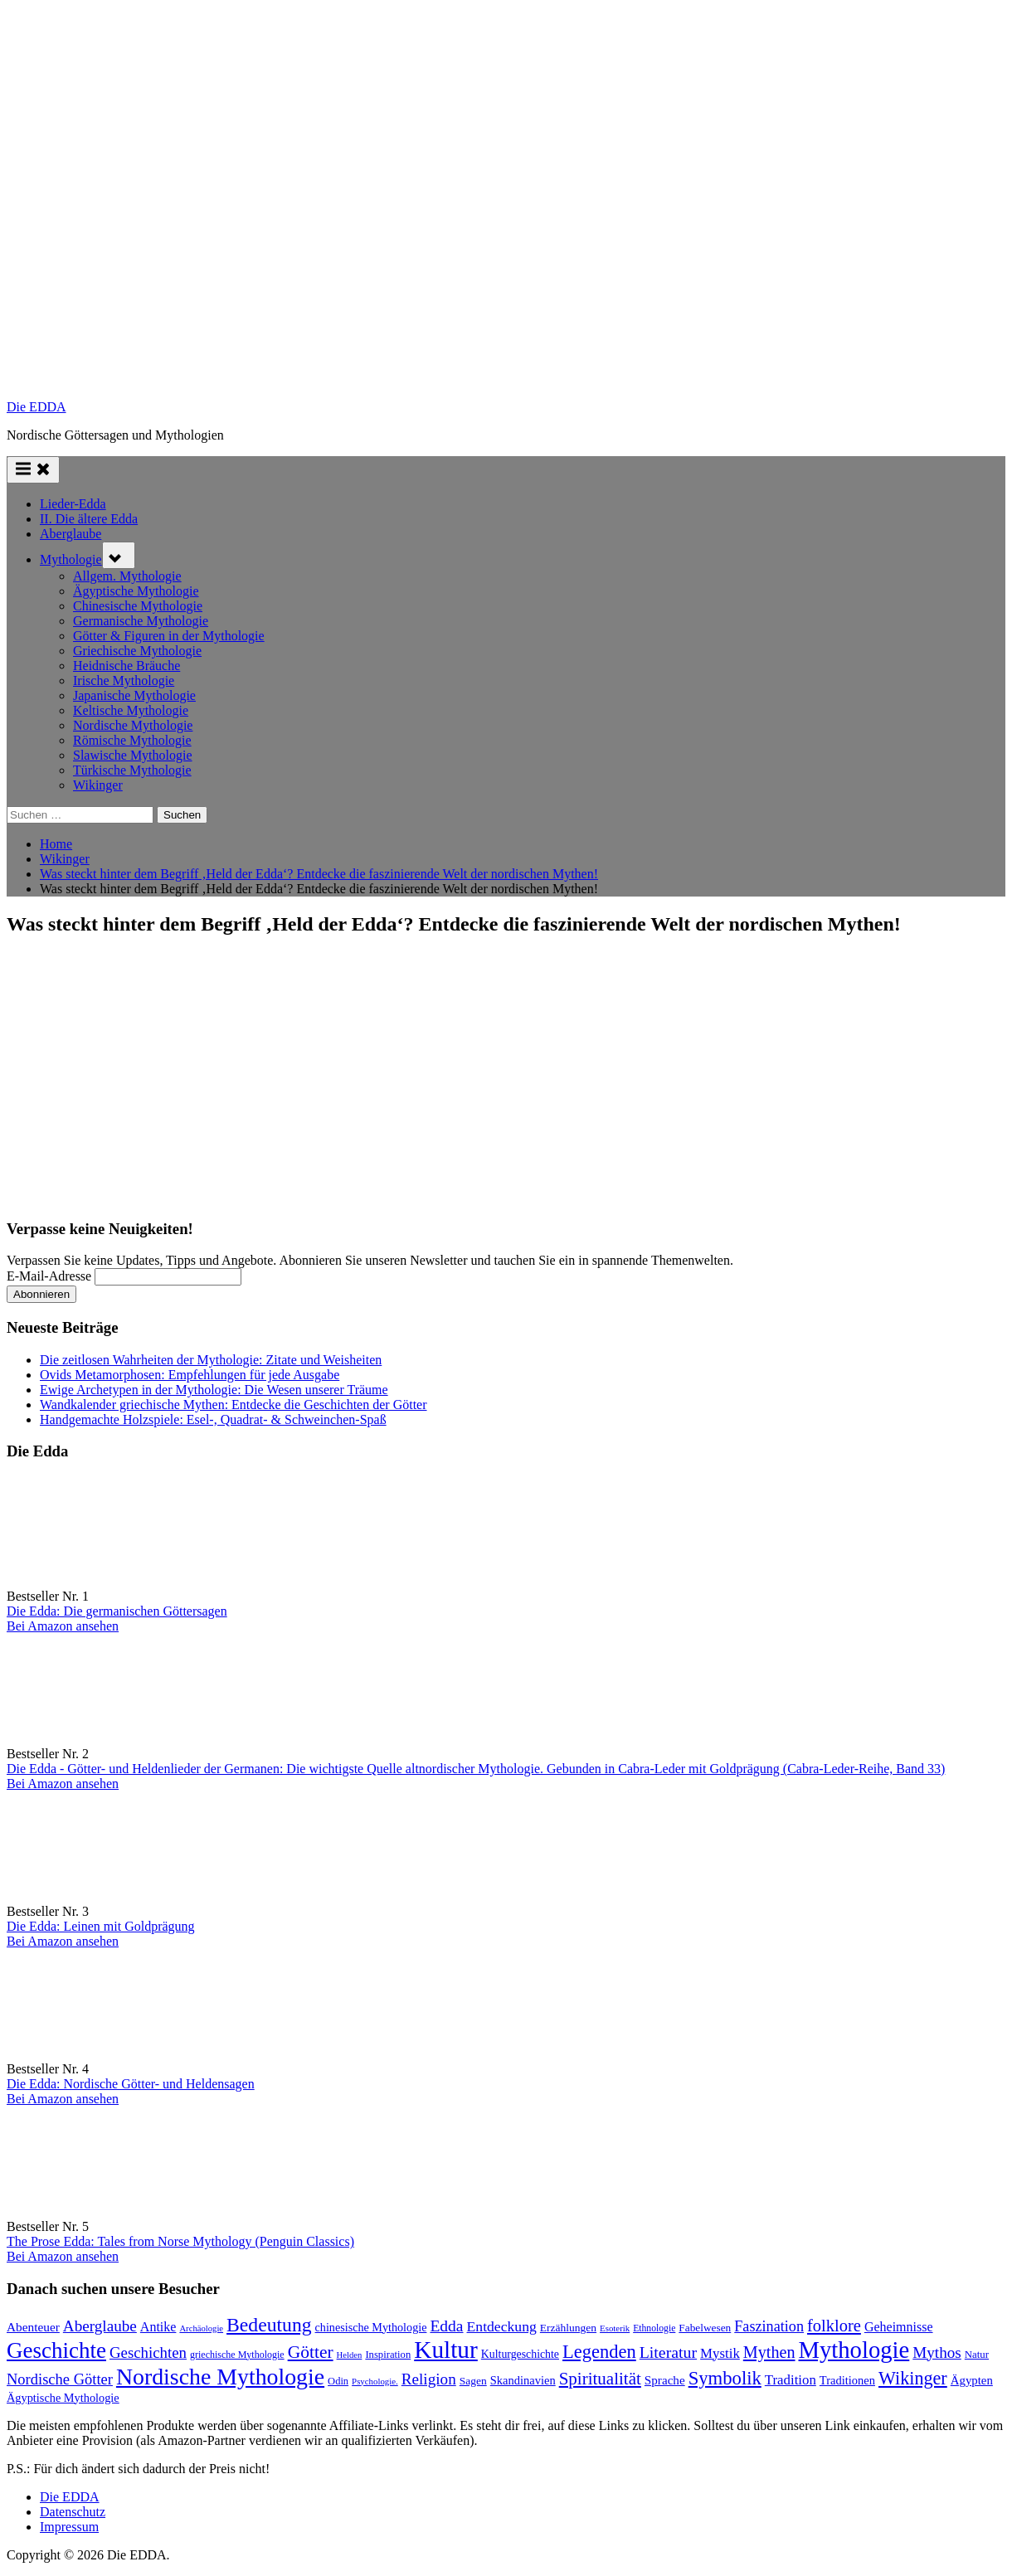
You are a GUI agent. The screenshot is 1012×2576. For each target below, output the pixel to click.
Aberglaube (70, 534)
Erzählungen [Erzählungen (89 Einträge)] (568, 2327)
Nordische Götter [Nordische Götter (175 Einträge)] (60, 2379)
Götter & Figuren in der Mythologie (169, 636)
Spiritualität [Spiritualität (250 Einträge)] (600, 2379)
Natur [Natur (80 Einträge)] (977, 2354)
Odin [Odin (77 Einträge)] (338, 2381)
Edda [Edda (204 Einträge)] (446, 2326)
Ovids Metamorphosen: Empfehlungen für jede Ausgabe (189, 1375)
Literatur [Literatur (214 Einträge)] (668, 2352)
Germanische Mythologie (140, 621)
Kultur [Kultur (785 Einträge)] (446, 2349)
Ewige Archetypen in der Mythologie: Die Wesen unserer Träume (214, 1390)
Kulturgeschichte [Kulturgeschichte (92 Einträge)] (520, 2354)
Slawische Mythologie (132, 755)
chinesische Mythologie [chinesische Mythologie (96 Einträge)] (371, 2327)
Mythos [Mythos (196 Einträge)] (936, 2352)
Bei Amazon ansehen (63, 1626)
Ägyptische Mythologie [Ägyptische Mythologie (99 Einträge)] (63, 2397)
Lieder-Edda (73, 504)
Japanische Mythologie (134, 695)
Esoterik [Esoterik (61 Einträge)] (615, 2328)
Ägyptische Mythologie (136, 591)
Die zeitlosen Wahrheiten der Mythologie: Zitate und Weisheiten (211, 1360)
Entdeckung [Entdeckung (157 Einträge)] (502, 2326)
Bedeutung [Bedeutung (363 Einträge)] (269, 2324)
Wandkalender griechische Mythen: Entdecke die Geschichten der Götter (233, 1404)
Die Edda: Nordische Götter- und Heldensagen (131, 2084)
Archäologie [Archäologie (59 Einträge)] (201, 2328)
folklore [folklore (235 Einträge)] (834, 2325)
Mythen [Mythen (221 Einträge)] (769, 2352)
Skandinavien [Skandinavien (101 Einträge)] (523, 2380)
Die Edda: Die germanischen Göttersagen (117, 1611)
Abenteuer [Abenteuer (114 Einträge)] (33, 2327)
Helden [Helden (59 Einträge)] (349, 2355)
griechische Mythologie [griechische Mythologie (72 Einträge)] (237, 2354)
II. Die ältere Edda (89, 519)
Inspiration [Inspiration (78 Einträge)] (388, 2354)
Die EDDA (36, 407)
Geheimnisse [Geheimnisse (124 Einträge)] (898, 2327)
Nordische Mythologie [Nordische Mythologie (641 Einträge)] (220, 2376)
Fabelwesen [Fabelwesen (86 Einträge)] (705, 2327)
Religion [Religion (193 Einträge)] (428, 2379)
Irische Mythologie (123, 680)
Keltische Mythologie (130, 710)
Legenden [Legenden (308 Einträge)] (599, 2351)
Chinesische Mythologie (137, 606)
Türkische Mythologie (132, 770)
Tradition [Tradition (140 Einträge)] (790, 2380)
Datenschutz (72, 2512)
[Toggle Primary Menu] (33, 470)
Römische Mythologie (132, 740)
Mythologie (71, 559)
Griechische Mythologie (137, 651)
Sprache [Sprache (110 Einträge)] (665, 2380)
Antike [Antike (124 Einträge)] (158, 2327)
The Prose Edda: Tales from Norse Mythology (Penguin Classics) (180, 2241)
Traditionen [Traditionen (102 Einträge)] (847, 2380)
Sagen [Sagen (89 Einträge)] (473, 2380)
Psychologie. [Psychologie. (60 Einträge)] (375, 2381)
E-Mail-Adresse (49, 1276)
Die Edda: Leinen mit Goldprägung (101, 1926)
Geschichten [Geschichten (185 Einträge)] (148, 2352)
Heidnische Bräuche (126, 666)
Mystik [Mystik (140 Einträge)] (720, 2353)
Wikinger (98, 785)
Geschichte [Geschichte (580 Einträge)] (56, 2350)
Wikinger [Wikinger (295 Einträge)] (912, 2378)
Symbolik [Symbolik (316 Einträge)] (724, 2378)
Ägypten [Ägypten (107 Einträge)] (972, 2380)
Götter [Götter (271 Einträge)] (310, 2352)
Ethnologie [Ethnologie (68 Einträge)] (654, 2328)
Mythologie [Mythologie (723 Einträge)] (854, 2349)
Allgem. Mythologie (127, 576)
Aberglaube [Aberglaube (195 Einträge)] (100, 2326)
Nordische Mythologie (132, 725)
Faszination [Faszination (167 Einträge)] (769, 2326)
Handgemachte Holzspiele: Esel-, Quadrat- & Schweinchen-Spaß (213, 1419)
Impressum (69, 2527)
